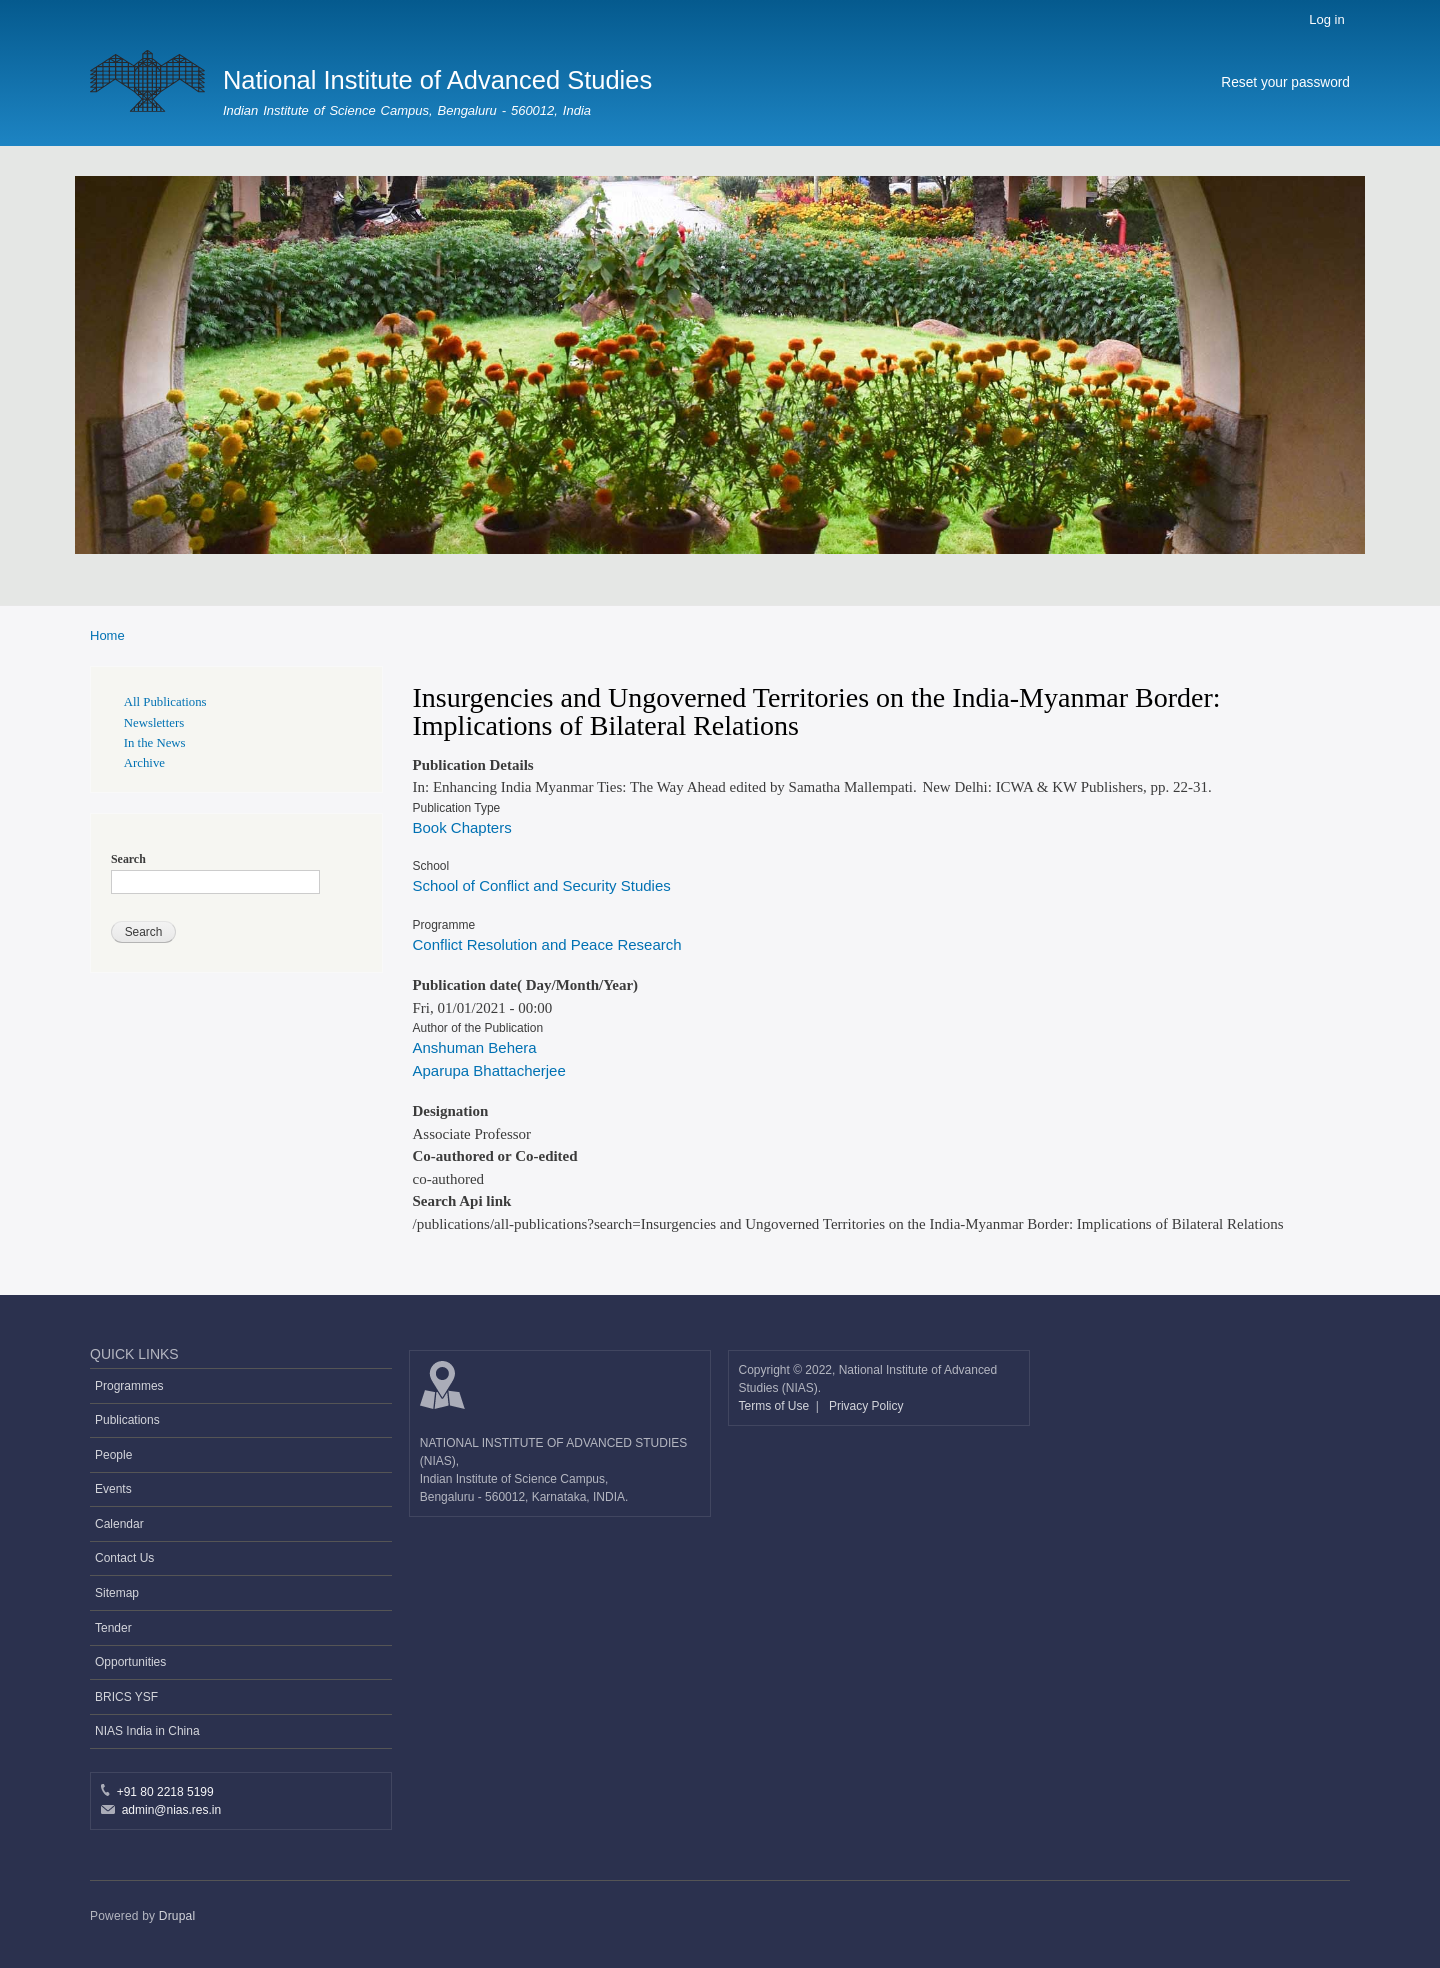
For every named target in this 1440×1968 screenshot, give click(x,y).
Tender (113, 1628)
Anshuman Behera (475, 1047)
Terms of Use (776, 1406)
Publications (127, 1420)
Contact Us (124, 1558)
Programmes (129, 1386)
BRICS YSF (126, 1697)
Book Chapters (462, 827)
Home (107, 635)
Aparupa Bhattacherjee (489, 1070)
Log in (1326, 19)
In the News (155, 743)
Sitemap (117, 1593)
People (113, 1455)
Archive (144, 763)
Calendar (119, 1524)
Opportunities (130, 1662)
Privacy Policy (866, 1406)
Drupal (177, 1916)
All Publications (165, 702)
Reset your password (1285, 82)
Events (113, 1489)
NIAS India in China (147, 1731)
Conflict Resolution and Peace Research (547, 944)
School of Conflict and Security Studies (542, 885)
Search (128, 859)
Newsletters (154, 723)
